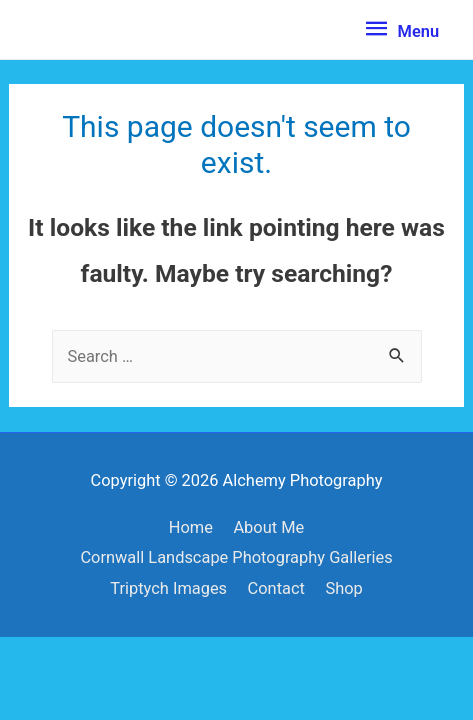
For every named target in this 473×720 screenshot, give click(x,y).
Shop (343, 588)
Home (191, 527)
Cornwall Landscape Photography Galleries (236, 557)
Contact (276, 588)
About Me (268, 527)
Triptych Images (168, 588)
